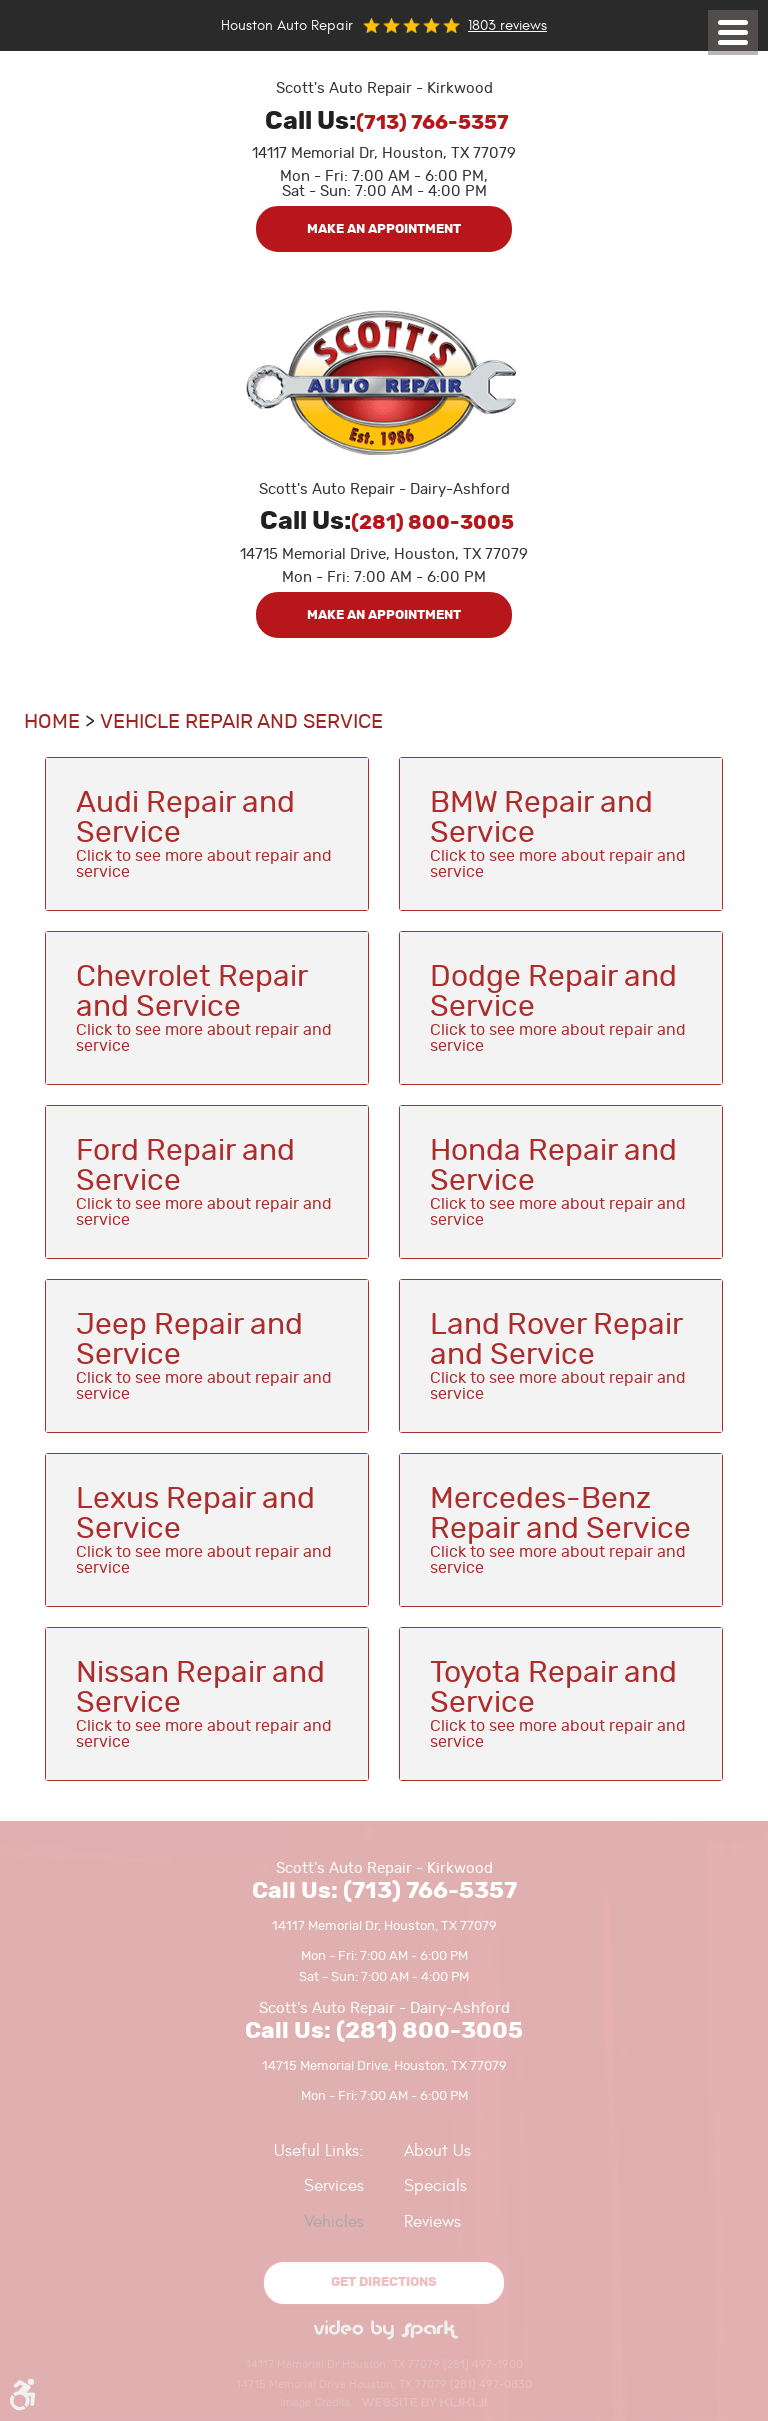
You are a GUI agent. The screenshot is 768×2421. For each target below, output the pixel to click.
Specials (435, 2186)
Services (334, 2186)
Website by (424, 2402)
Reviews (432, 2222)
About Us (437, 2151)
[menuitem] (198, 2186)
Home (52, 722)
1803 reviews (507, 25)
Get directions (384, 2282)
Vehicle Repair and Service (241, 722)
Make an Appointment (384, 229)
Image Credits (315, 2402)
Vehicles (334, 2222)
